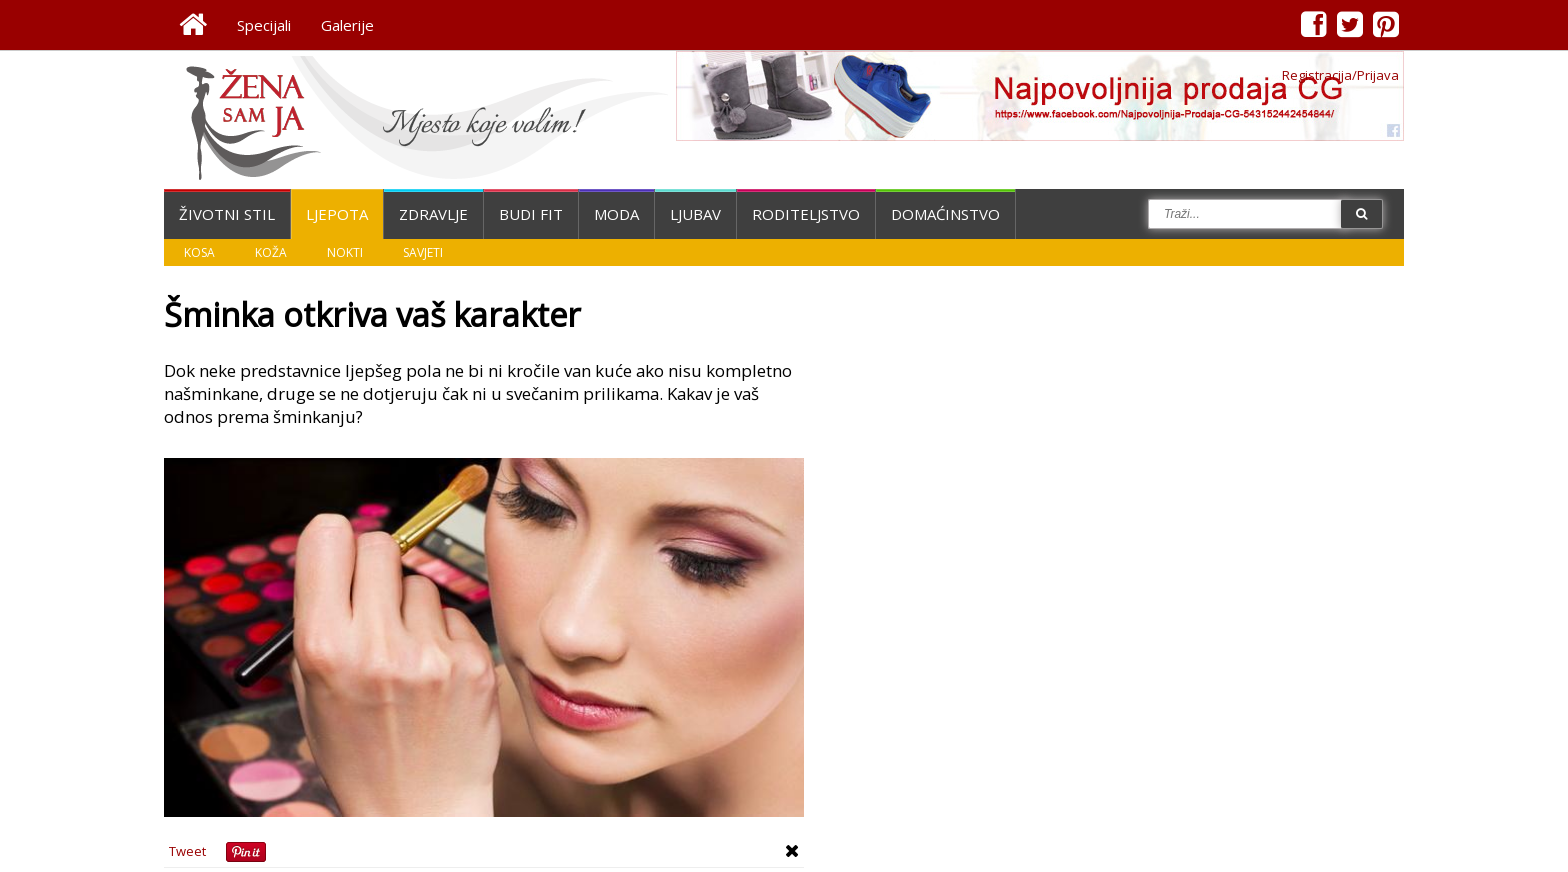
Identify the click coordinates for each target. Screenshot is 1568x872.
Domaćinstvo (945, 214)
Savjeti (423, 252)
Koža (271, 252)
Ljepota (337, 214)
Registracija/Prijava (1340, 75)
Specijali (264, 25)
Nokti (345, 252)
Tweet (187, 851)
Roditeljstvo (806, 214)
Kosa (199, 252)
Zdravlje (433, 214)
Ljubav (695, 214)
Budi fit (531, 214)
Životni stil (227, 214)
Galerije (347, 25)
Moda (616, 214)
